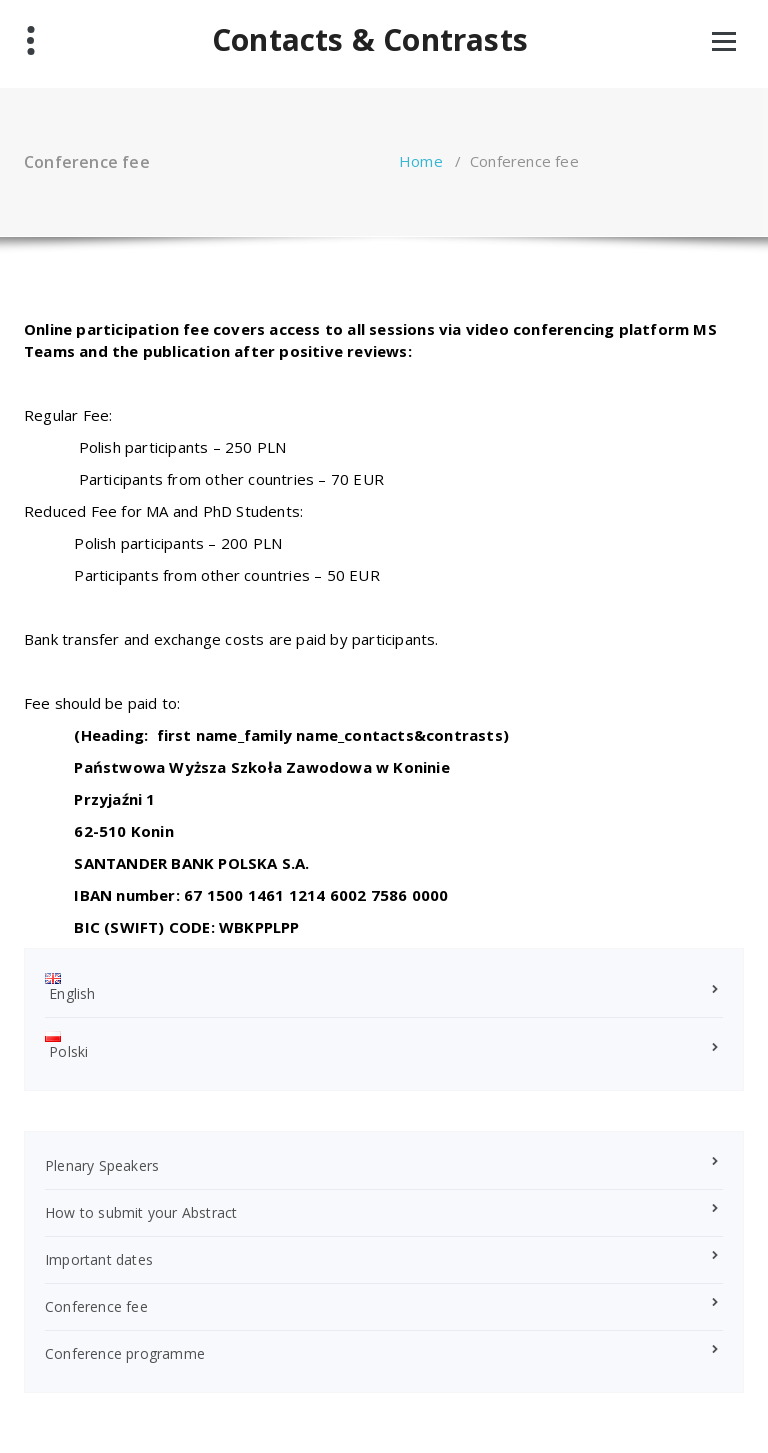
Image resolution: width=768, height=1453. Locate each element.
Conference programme (125, 1353)
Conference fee (96, 1306)
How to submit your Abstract (141, 1212)
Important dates (99, 1259)
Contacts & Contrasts (370, 40)
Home (421, 161)
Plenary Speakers (102, 1165)
